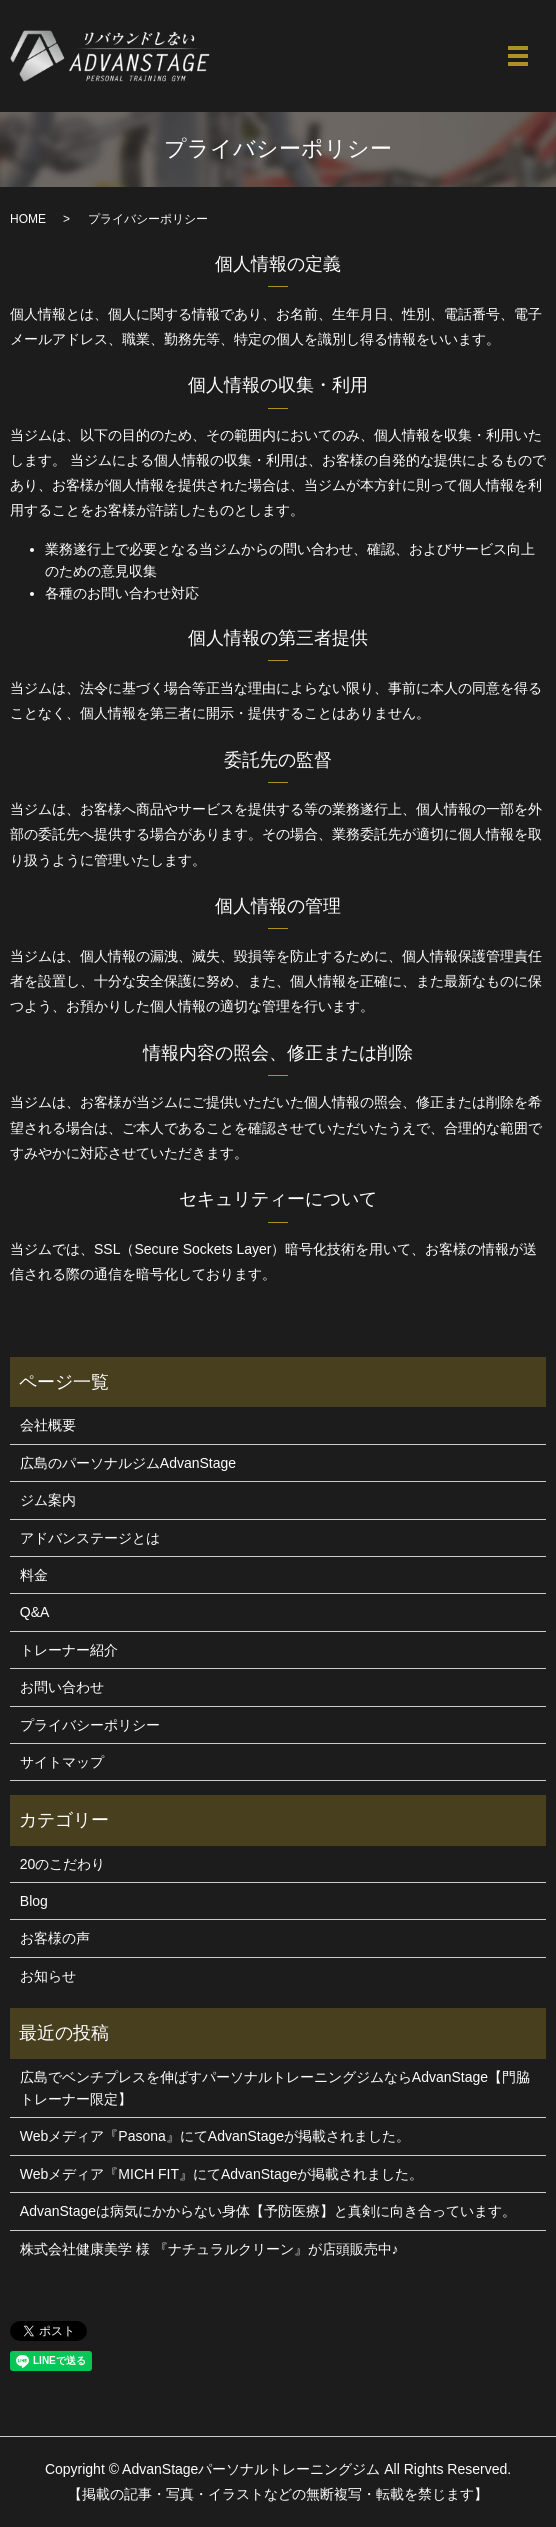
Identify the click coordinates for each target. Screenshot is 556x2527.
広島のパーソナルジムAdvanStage (128, 1463)
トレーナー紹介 (69, 1650)
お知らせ (48, 1976)
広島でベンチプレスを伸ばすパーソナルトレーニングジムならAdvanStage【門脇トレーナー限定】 (275, 2088)
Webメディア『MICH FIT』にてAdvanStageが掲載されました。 (221, 2174)
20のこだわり (63, 1864)
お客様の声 (55, 1938)
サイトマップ (62, 1762)
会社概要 (48, 1425)
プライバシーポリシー (90, 1725)
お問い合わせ (62, 1687)
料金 (34, 1575)
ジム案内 (48, 1500)
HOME (28, 219)
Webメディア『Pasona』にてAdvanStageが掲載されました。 (215, 2136)
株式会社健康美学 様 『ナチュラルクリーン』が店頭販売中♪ (209, 2249)
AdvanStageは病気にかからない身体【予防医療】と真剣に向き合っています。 (268, 2211)
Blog (34, 1901)
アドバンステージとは (90, 1538)
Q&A (35, 1612)
